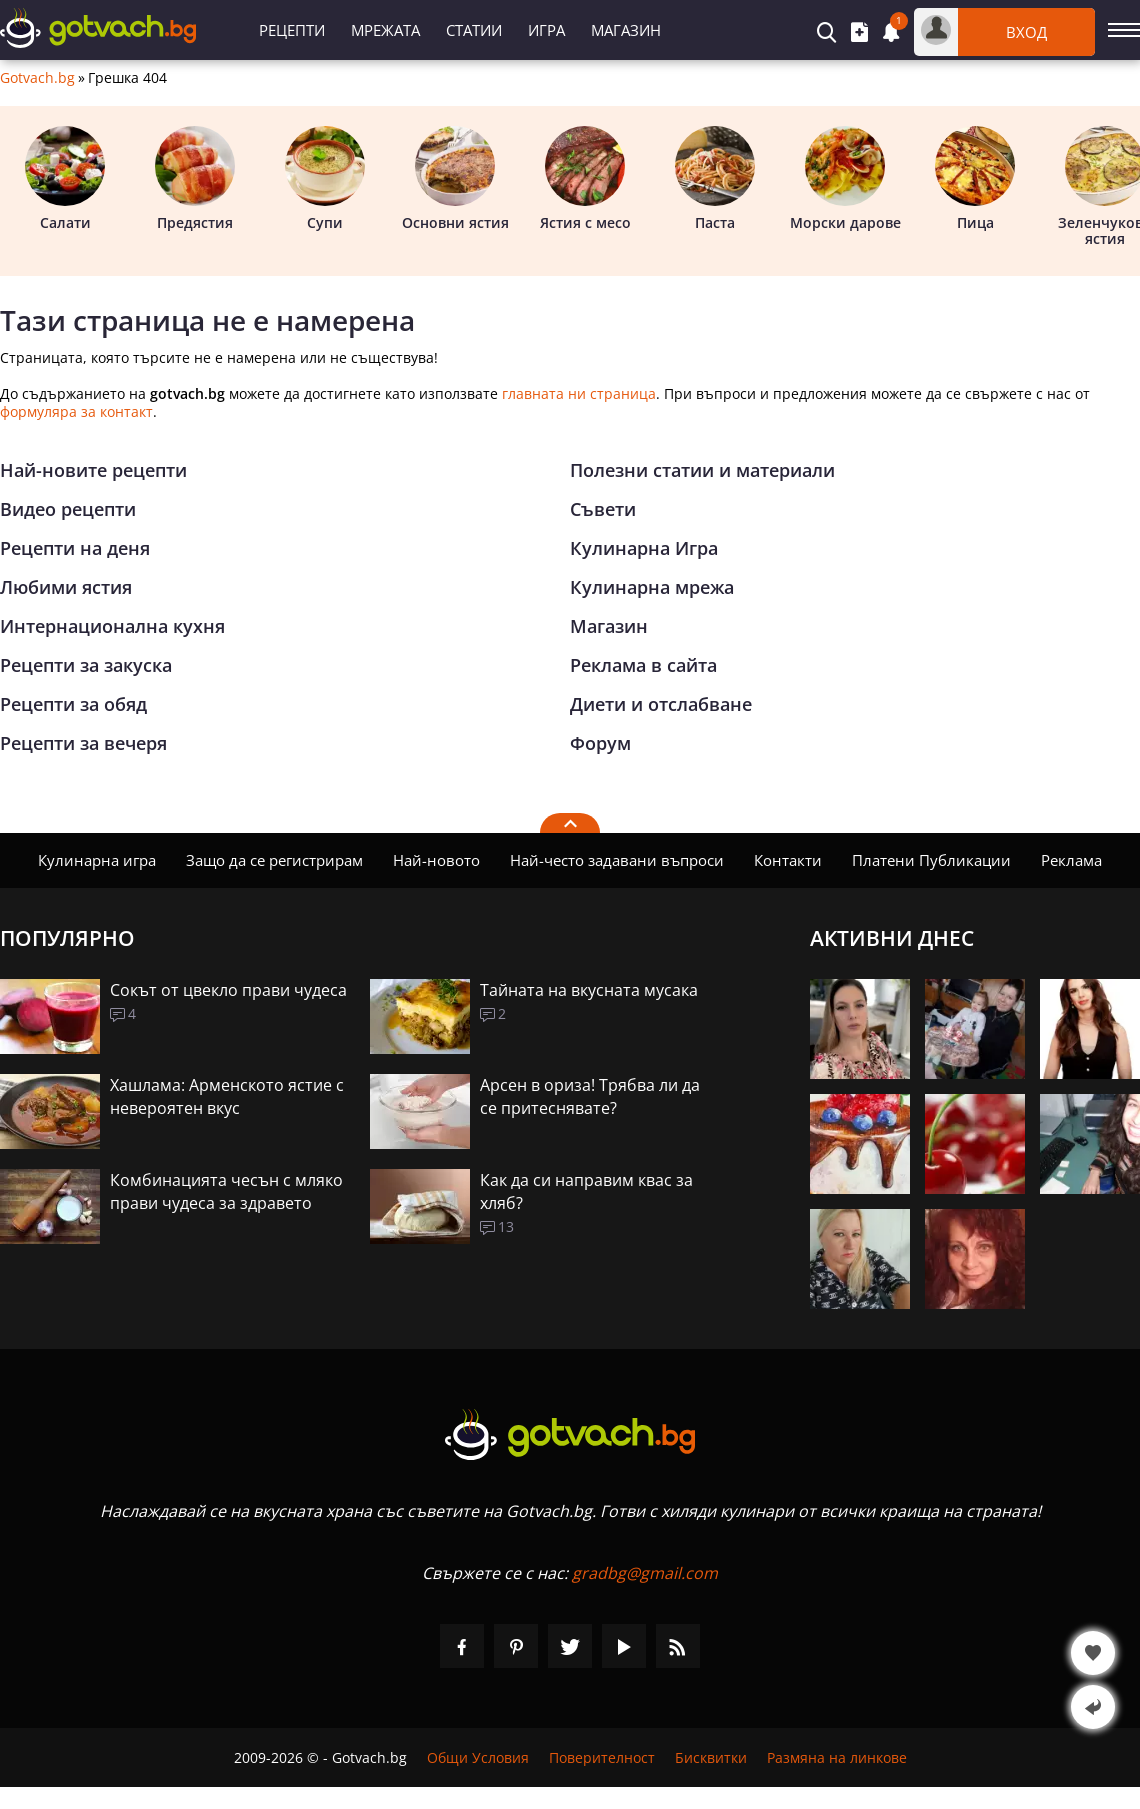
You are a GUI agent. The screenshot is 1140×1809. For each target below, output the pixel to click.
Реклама (1071, 860)
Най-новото (436, 860)
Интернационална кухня (112, 626)
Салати (65, 179)
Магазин (626, 30)
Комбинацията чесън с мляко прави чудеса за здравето (226, 1191)
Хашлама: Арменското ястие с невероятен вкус (227, 1096)
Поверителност (602, 1757)
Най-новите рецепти (93, 470)
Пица (975, 179)
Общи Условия (478, 1757)
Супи (325, 179)
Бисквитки (711, 1757)
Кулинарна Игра (644, 548)
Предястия (195, 179)
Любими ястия (66, 587)
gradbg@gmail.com (645, 1573)
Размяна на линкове (837, 1757)
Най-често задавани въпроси (617, 860)
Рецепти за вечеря (83, 743)
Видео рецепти (68, 509)
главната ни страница (579, 393)
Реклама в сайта (643, 665)
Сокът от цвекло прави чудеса (228, 990)
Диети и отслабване (661, 704)
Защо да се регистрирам (274, 860)
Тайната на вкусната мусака (589, 990)
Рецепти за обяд (73, 704)
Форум (600, 743)
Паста (715, 179)
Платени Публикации (931, 860)
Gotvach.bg (37, 78)
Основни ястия (455, 179)
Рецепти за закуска (86, 665)
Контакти (788, 860)
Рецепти (292, 30)
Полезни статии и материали (702, 470)
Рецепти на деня (75, 548)
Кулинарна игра (97, 860)
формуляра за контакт (76, 411)
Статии (474, 30)
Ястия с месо (585, 179)
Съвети (603, 509)
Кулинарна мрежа (652, 587)
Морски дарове (845, 179)
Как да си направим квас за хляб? (586, 1191)
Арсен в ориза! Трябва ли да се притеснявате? (590, 1096)
